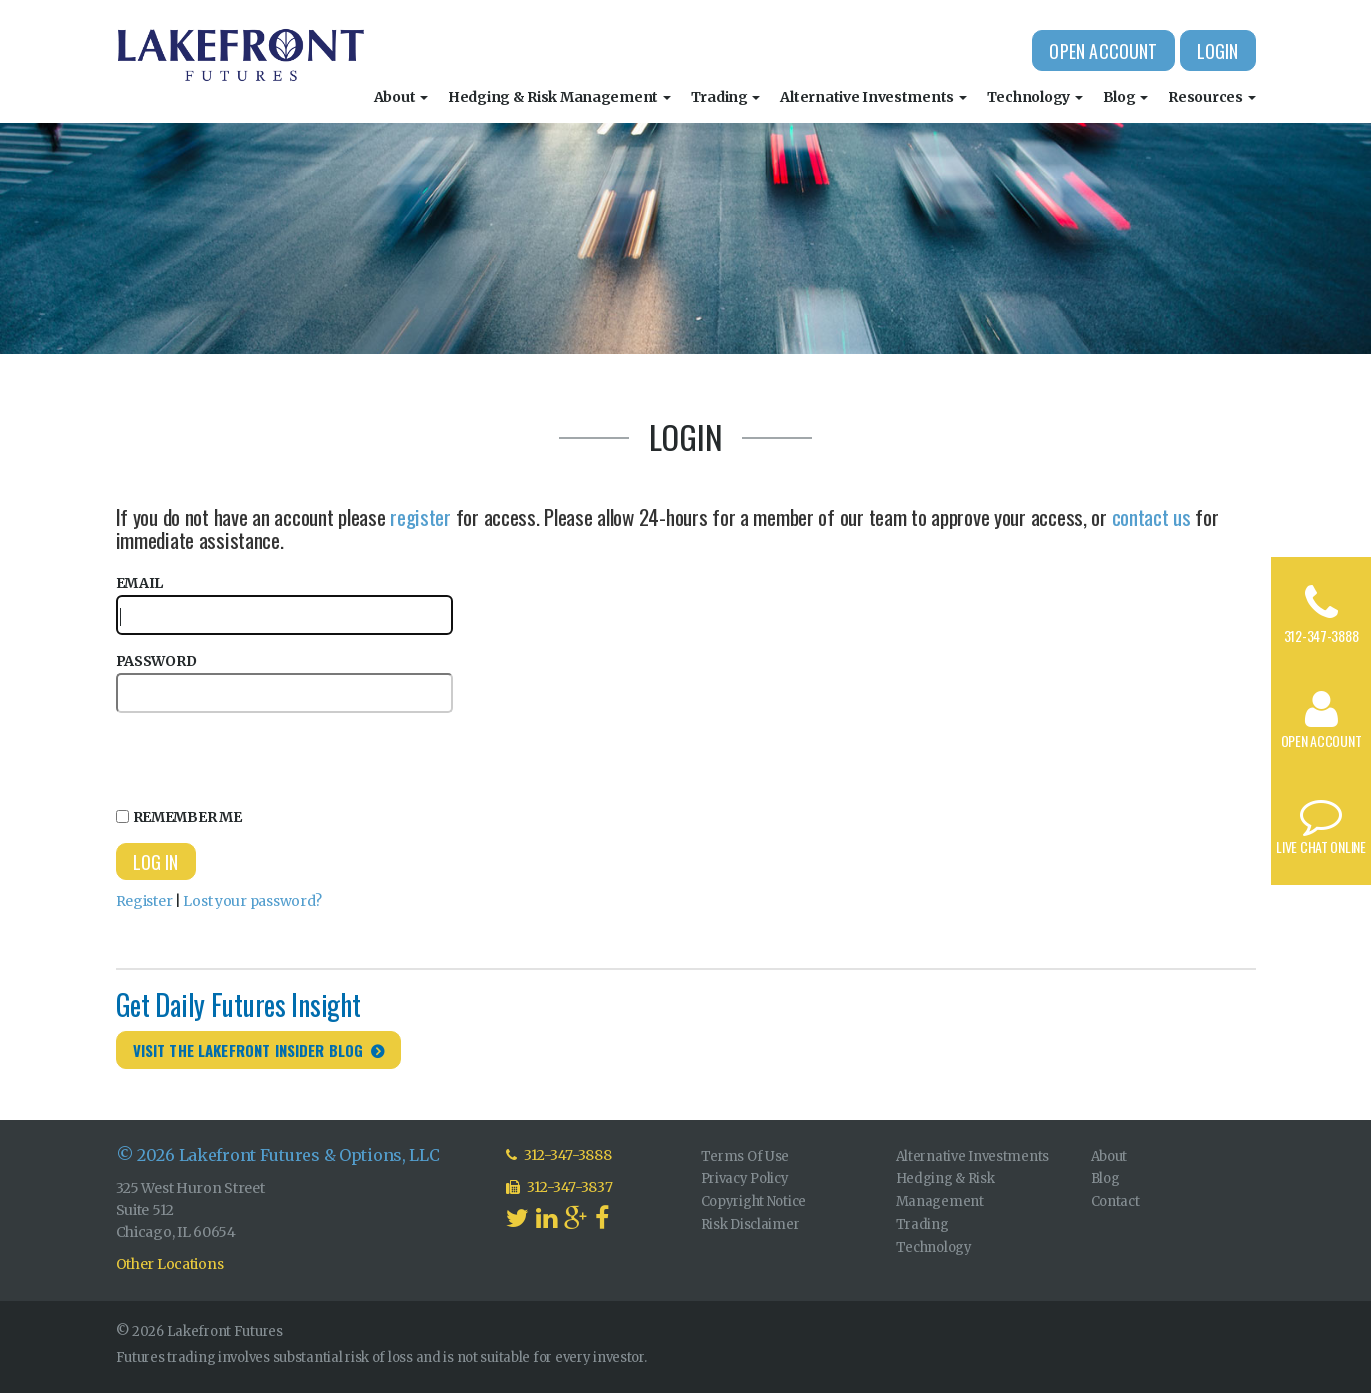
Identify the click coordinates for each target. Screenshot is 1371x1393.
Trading (726, 97)
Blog (1126, 97)
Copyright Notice (754, 1201)
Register (144, 901)
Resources (1211, 97)
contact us (1151, 516)
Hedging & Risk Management (559, 97)
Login (1218, 51)
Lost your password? (252, 901)
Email (284, 604)
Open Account (1103, 51)
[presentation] (268, 757)
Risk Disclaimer (750, 1224)
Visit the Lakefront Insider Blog (248, 1050)
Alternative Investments (873, 97)
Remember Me (179, 817)
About (401, 97)
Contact (1115, 1201)
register (420, 516)
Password (284, 682)
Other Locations (170, 1264)
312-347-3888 (1321, 635)
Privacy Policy (745, 1178)
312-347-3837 (559, 1187)
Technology (1035, 97)
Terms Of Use (745, 1156)
